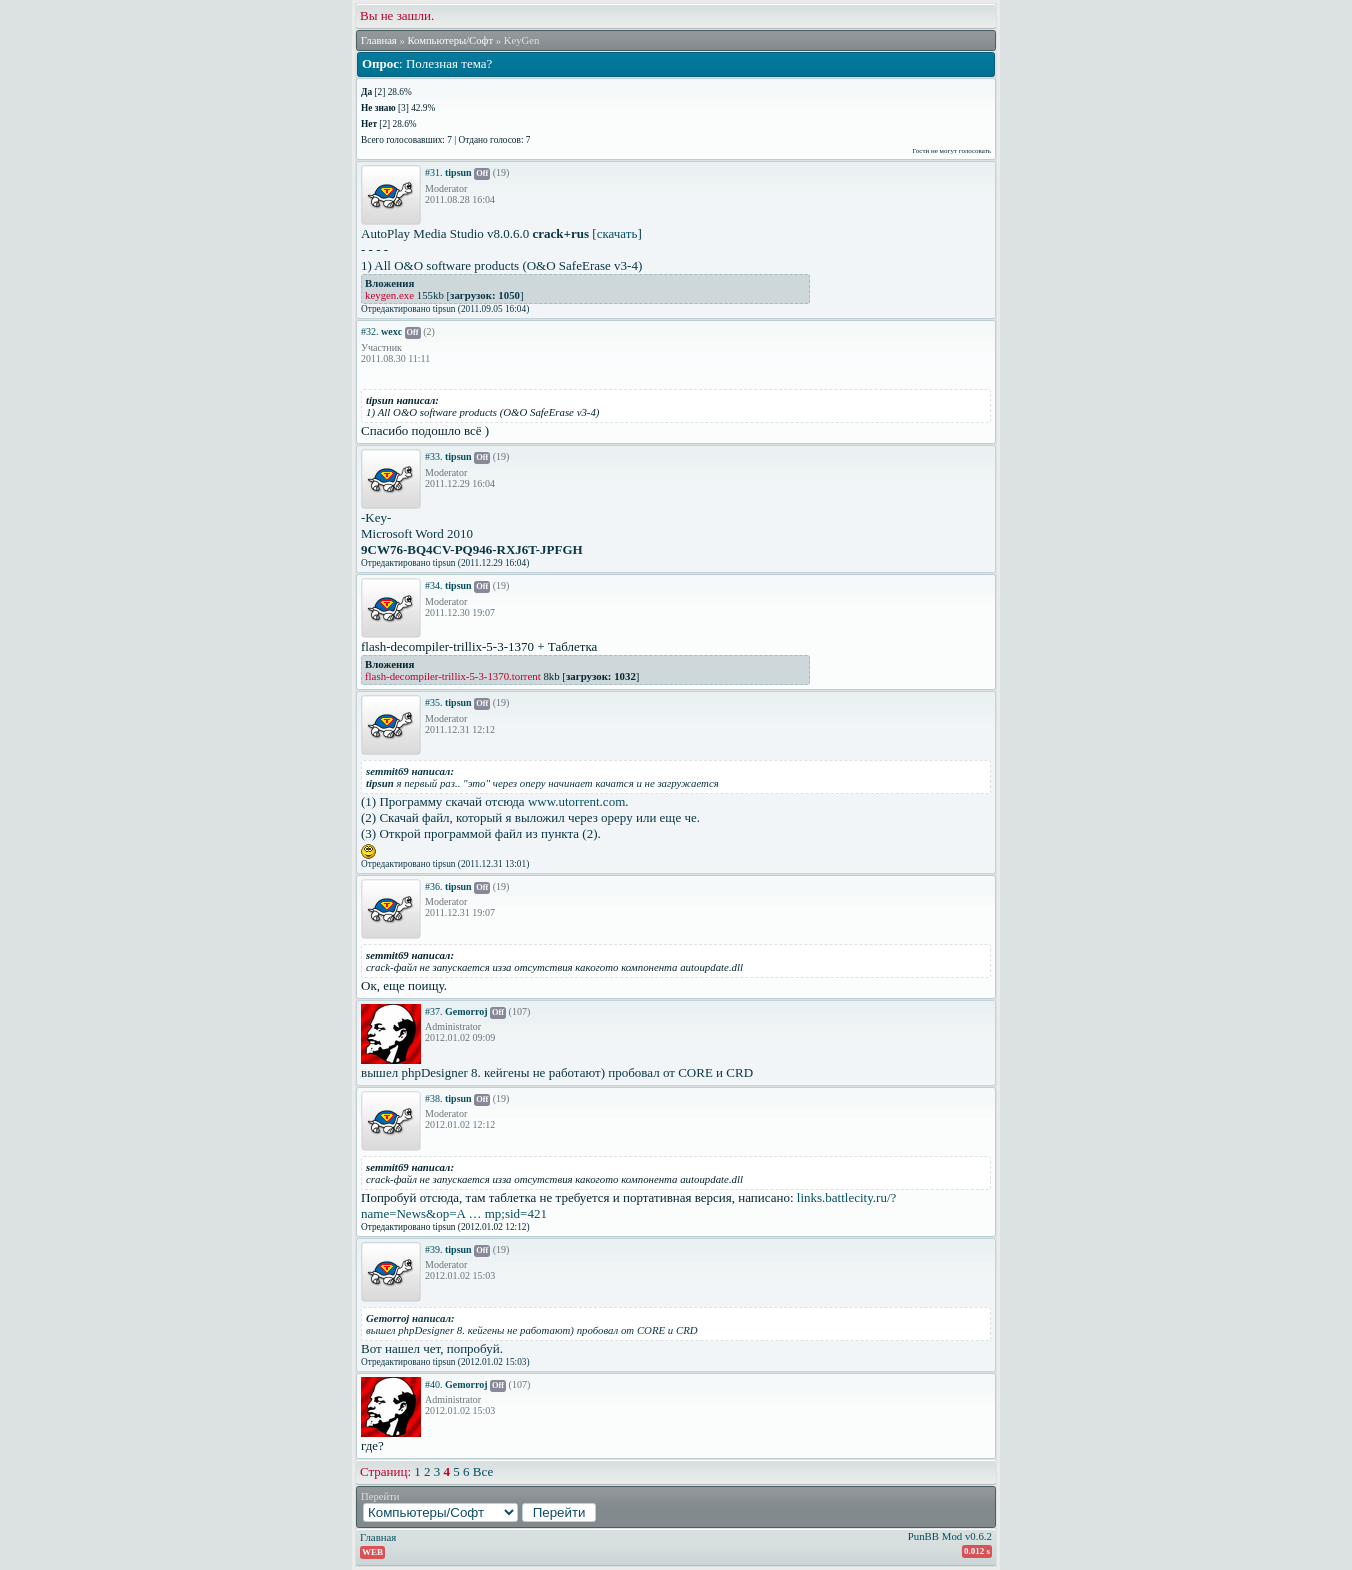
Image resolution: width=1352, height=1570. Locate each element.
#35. (434, 702)
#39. (434, 1249)
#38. (434, 1098)
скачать (617, 233)
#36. (434, 886)
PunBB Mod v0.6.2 (950, 1536)
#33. (434, 456)
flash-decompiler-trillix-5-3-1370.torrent (453, 676)
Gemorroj (466, 1011)
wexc (391, 331)
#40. (434, 1384)
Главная (379, 40)
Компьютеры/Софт (450, 40)
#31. (434, 172)
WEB (372, 1552)
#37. (434, 1011)
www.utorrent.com (576, 801)
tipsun (458, 172)
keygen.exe (389, 295)
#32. (370, 331)
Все (483, 1471)
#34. (434, 585)
